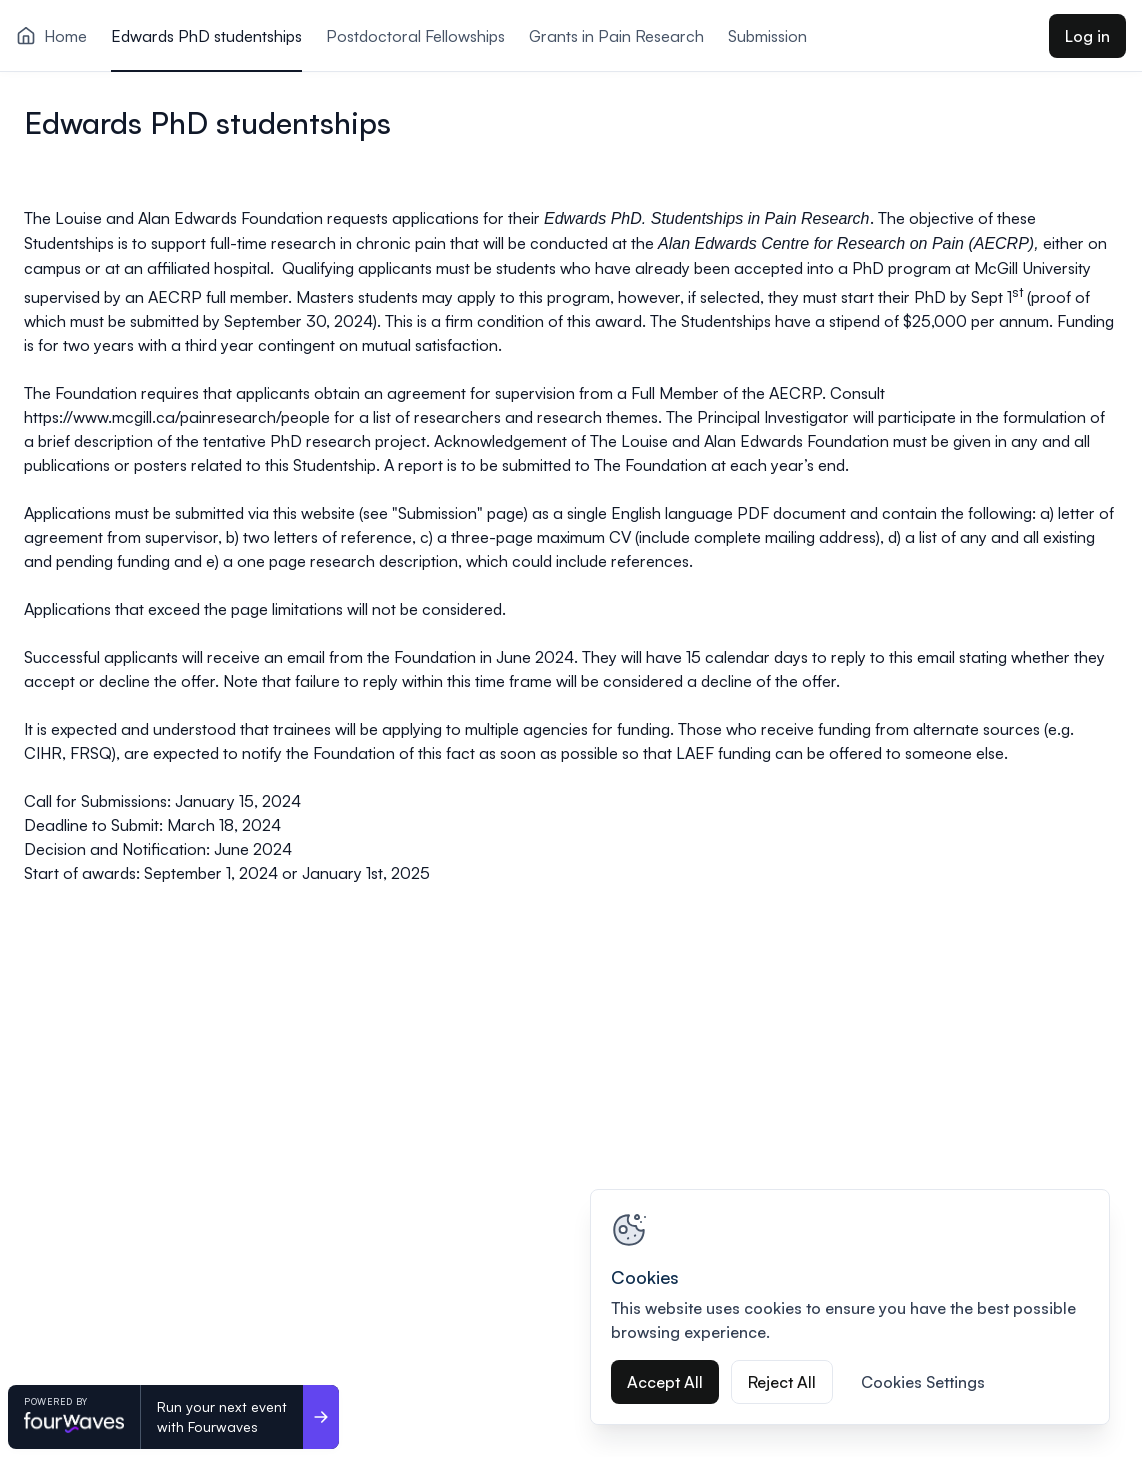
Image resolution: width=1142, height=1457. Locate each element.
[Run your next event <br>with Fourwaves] (321, 1417)
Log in (1087, 36)
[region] (850, 1307)
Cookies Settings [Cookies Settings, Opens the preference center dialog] (923, 1382)
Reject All (782, 1382)
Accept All (665, 1382)
